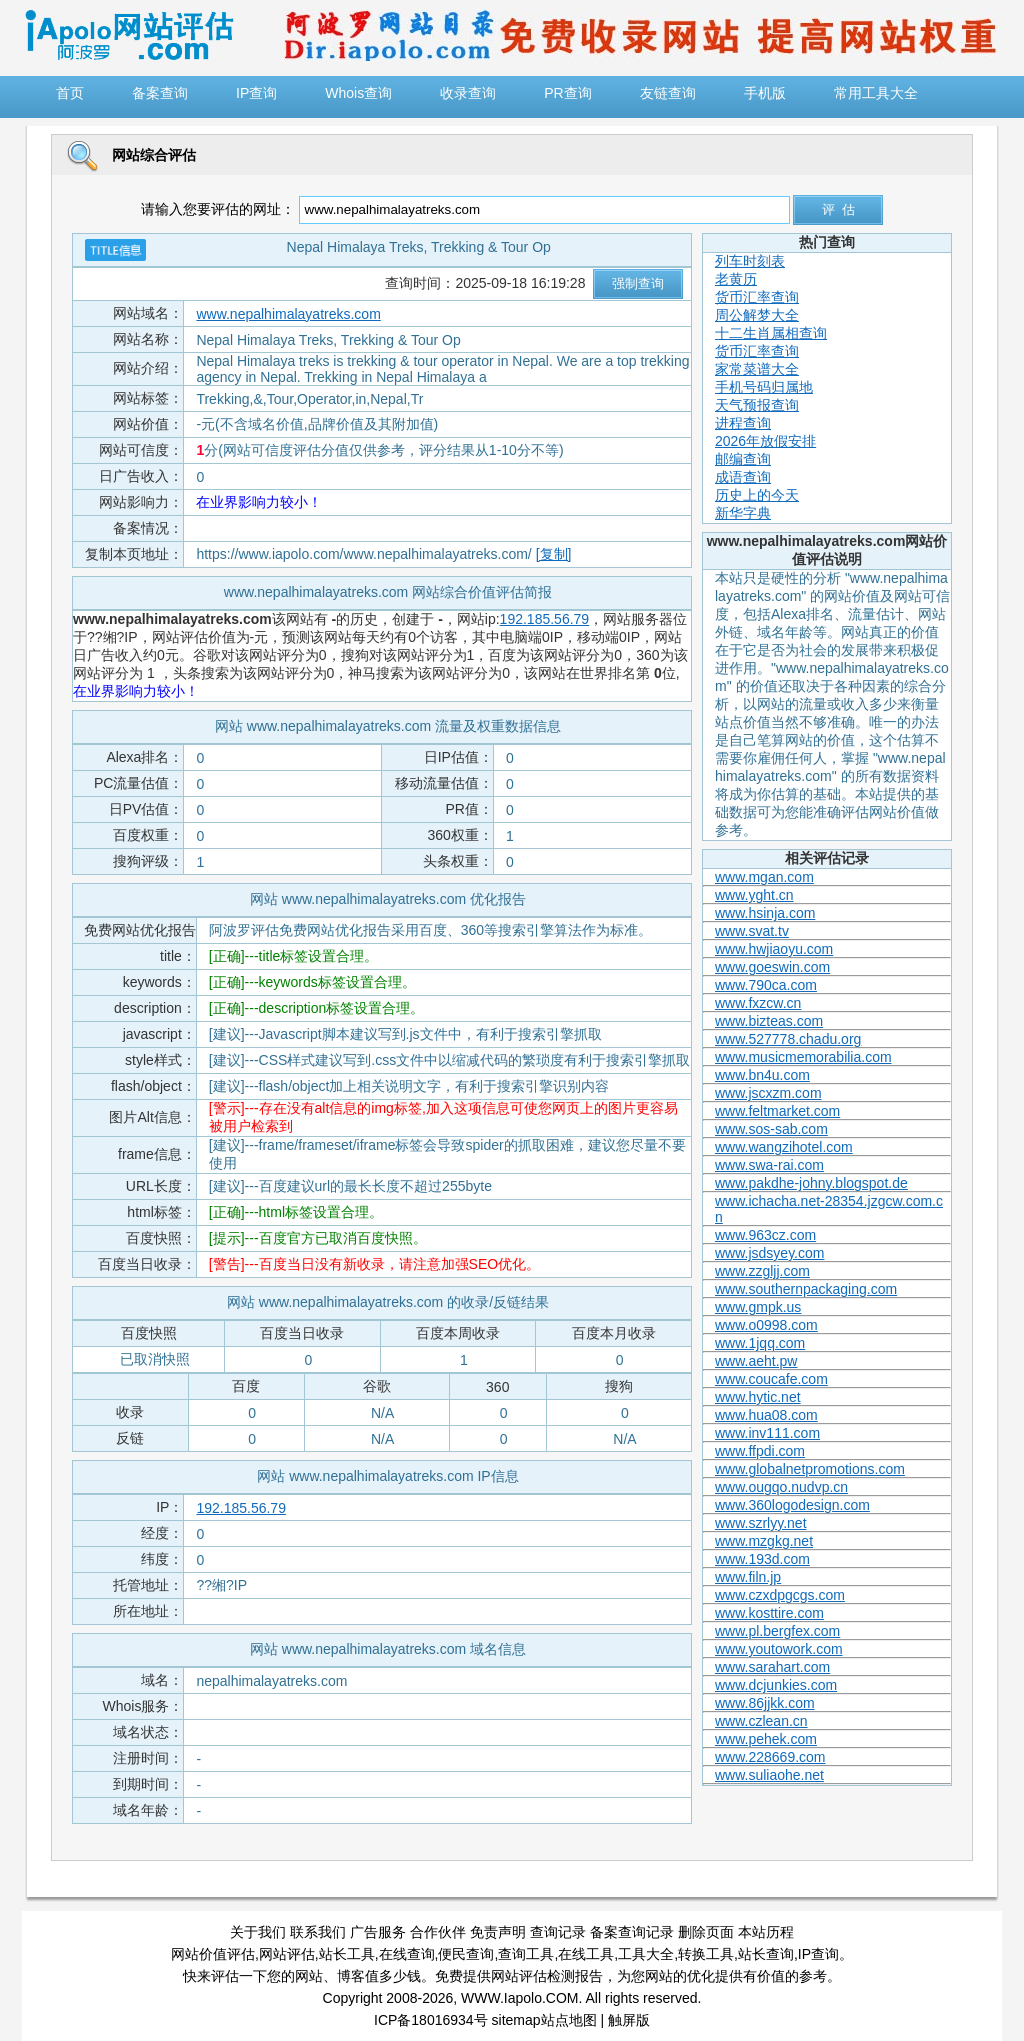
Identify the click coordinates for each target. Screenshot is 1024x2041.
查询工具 (526, 1954)
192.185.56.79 (545, 619)
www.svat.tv (752, 931)
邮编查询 (743, 459)
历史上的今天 (757, 495)
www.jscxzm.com (768, 1093)
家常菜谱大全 (757, 369)
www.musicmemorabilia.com (803, 1057)
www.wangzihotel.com (784, 1147)
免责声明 (498, 1932)
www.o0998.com (766, 1325)
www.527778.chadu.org (788, 1039)
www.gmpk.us (758, 1307)
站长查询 (766, 1954)
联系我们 (318, 1932)
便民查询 (466, 1954)
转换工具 (706, 1954)
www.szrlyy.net (761, 1523)
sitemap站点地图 (544, 2020)
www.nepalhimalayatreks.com (288, 314)
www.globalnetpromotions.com (810, 1469)
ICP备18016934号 (431, 2020)
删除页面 (706, 1932)
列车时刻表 (750, 261)
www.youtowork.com (779, 1649)
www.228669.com (770, 1757)
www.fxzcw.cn (758, 1003)
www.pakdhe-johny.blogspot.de (811, 1183)
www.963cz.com (765, 1235)
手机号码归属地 (764, 387)
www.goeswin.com (772, 967)
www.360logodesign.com (792, 1505)
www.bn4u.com (762, 1075)
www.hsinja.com (765, 913)
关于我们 (258, 1932)
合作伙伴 (438, 1932)
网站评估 (287, 1954)
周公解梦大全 (757, 315)
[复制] (554, 554)
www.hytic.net (758, 1397)
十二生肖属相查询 (771, 333)
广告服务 (378, 1932)
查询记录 (558, 1932)
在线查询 (407, 1954)
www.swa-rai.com (769, 1165)
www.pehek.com (766, 1739)
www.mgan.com (764, 877)
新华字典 (743, 513)
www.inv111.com (767, 1433)
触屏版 (629, 2020)
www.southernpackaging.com (806, 1289)
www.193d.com (762, 1559)
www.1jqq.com (760, 1343)
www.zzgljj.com (762, 1271)
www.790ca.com (766, 985)
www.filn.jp (748, 1577)
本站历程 (766, 1932)
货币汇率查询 (757, 297)
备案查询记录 (632, 1932)
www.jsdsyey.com (769, 1253)
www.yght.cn (754, 895)
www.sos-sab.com (771, 1129)
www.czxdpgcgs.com (780, 1595)
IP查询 (818, 1954)
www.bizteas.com (769, 1021)
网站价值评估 (213, 1954)
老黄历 (736, 279)
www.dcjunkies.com (776, 1685)
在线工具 (586, 1954)
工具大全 (646, 1954)
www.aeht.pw (756, 1361)
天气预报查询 (757, 405)
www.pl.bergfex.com (777, 1631)
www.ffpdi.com (760, 1451)
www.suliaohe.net (769, 1775)
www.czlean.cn (761, 1721)
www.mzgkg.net (764, 1541)
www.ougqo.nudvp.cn (781, 1487)
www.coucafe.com (771, 1379)
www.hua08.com (766, 1415)
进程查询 (743, 423)
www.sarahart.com (772, 1667)
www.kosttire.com (769, 1613)
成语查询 (743, 477)
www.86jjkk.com (765, 1703)
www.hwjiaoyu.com (774, 949)
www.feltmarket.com (777, 1111)
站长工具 (347, 1954)
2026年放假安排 (765, 441)
